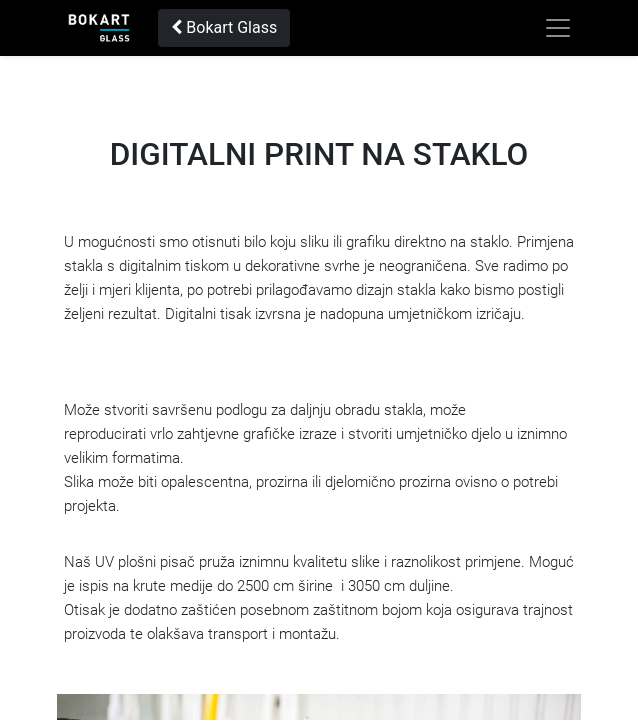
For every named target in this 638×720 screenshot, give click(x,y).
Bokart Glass (224, 27)
